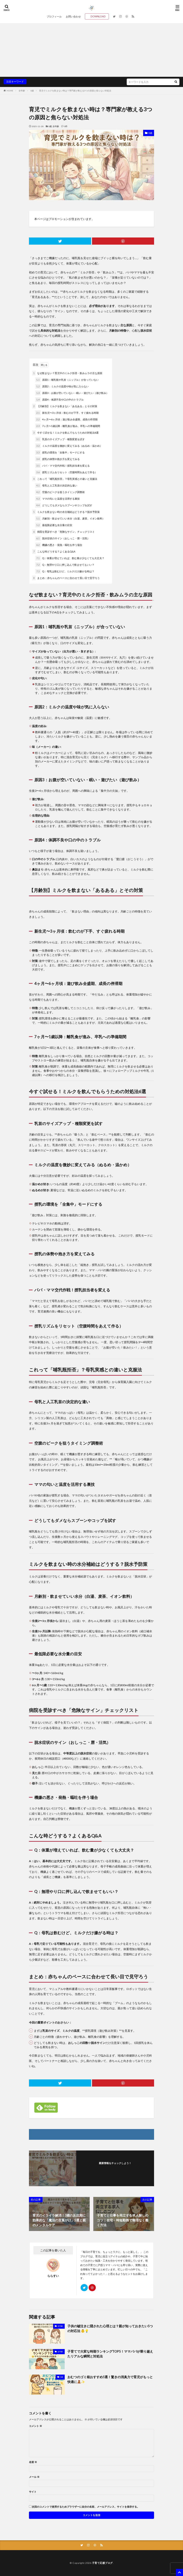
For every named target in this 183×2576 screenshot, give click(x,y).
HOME (10, 90)
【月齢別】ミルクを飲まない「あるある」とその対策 (64, 406)
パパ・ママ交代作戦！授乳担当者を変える (62, 465)
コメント (35, 2426)
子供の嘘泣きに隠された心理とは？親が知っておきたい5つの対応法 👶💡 (110, 2328)
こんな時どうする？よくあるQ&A (53, 551)
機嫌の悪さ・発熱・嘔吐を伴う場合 (58, 544)
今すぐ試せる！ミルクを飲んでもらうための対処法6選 (65, 432)
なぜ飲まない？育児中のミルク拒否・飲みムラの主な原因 (67, 373)
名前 (33, 2462)
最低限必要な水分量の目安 (53, 525)
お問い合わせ (73, 16)
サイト (32, 2491)
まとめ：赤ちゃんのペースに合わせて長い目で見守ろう (66, 578)
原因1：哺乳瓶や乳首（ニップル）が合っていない (67, 379)
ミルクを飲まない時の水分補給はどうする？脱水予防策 (66, 511)
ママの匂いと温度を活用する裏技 (57, 498)
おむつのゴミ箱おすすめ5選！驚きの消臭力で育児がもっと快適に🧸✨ (110, 2379)
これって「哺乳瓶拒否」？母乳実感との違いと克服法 (64, 478)
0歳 (32, 90)
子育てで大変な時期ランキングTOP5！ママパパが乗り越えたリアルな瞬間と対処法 (110, 2353)
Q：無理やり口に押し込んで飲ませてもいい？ (64, 564)
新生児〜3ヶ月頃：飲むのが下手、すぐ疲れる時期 (67, 412)
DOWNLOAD (98, 16)
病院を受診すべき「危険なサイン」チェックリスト (63, 531)
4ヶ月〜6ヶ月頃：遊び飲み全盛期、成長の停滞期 (66, 419)
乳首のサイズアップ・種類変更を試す (60, 439)
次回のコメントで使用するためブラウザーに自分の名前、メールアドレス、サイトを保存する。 (85, 2506)
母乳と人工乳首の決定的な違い (56, 485)
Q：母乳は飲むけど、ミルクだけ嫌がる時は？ (64, 571)
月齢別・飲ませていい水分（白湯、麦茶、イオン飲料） (70, 518)
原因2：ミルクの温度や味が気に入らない (62, 386)
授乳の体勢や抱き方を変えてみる (57, 459)
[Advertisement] (91, 50)
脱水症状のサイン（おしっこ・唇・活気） (62, 538)
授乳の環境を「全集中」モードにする (60, 452)
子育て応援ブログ (102, 2562)
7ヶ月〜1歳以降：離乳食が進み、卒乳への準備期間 (67, 426)
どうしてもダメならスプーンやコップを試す (63, 505)
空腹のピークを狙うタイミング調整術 (60, 492)
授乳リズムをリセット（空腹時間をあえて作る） (66, 472)
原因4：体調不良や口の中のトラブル (59, 399)
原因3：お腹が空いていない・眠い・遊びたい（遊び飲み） (72, 393)
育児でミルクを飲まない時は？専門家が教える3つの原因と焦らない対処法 (75, 90)
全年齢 (22, 90)
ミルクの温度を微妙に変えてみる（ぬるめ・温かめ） (68, 445)
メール (34, 2477)
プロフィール (54, 16)
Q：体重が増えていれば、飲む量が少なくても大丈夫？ (69, 558)
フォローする (115, 2167)
